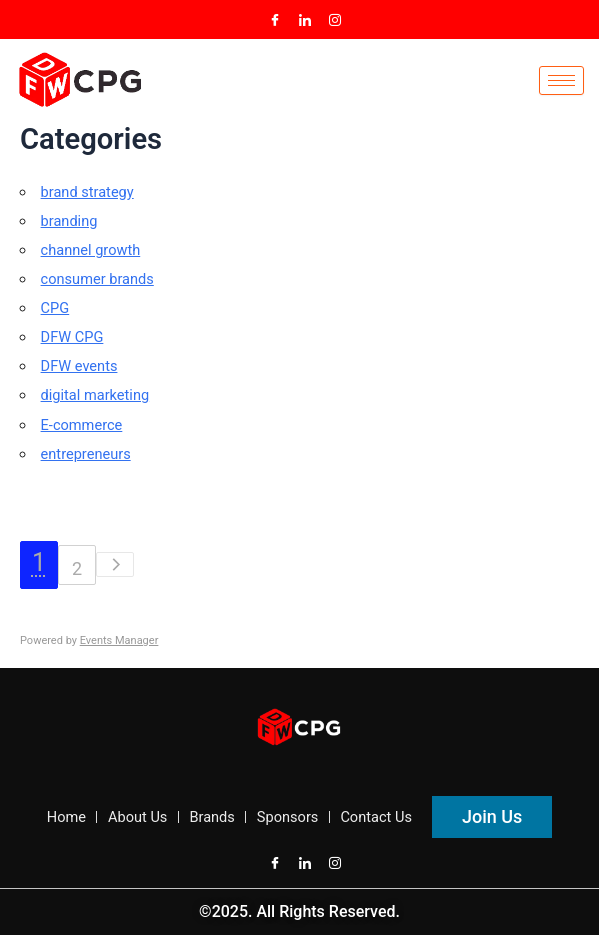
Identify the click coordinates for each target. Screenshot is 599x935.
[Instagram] (335, 20)
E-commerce (82, 425)
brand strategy (87, 192)
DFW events (79, 366)
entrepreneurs (86, 454)
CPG (55, 308)
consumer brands (97, 279)
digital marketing (95, 395)
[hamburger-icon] (561, 80)
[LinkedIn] (305, 20)
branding (69, 221)
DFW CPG (72, 337)
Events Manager (119, 640)
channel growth (91, 250)
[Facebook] (275, 20)
